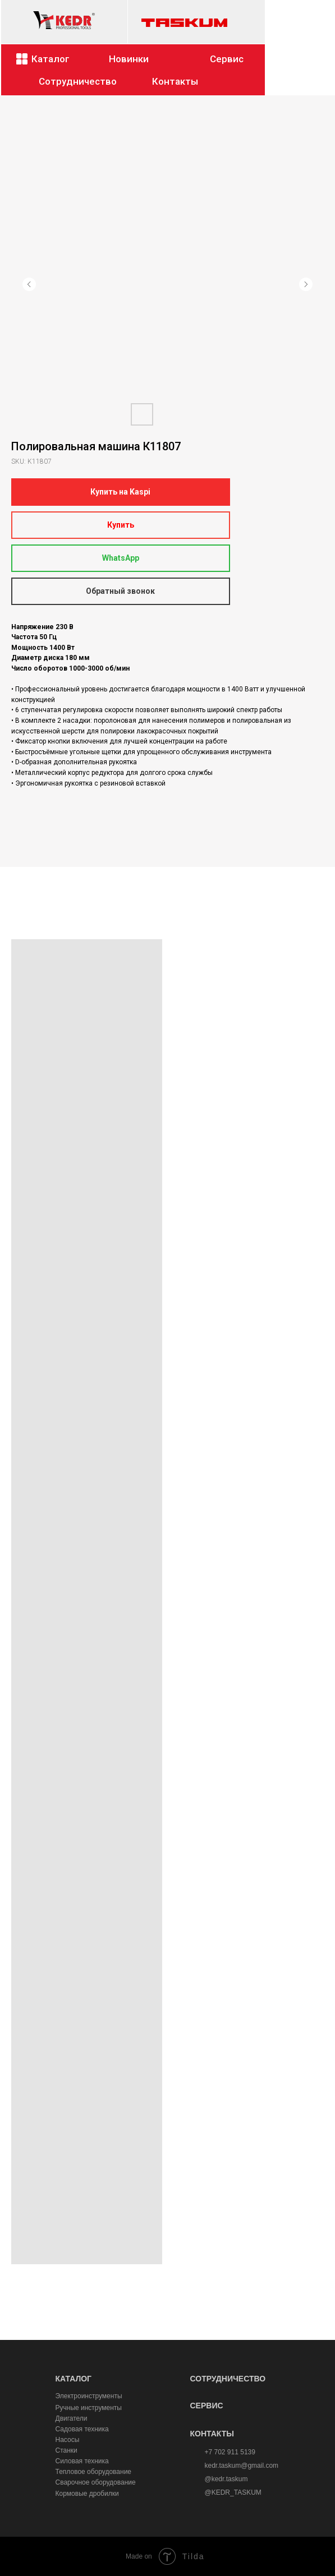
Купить (120, 524)
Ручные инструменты (89, 2408)
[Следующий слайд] (306, 284)
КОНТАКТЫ (212, 2433)
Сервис (227, 58)
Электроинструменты (89, 2396)
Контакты (175, 81)
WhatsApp (120, 557)
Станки (66, 2450)
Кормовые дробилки (87, 2493)
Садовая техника (82, 2429)
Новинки (129, 58)
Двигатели (72, 2418)
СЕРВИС (206, 2405)
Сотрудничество (78, 81)
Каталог (50, 58)
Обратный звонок (120, 591)
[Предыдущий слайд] (29, 284)
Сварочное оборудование (96, 2482)
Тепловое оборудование (94, 2472)
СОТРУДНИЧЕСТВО (228, 2378)
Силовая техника (82, 2461)
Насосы (68, 2440)
